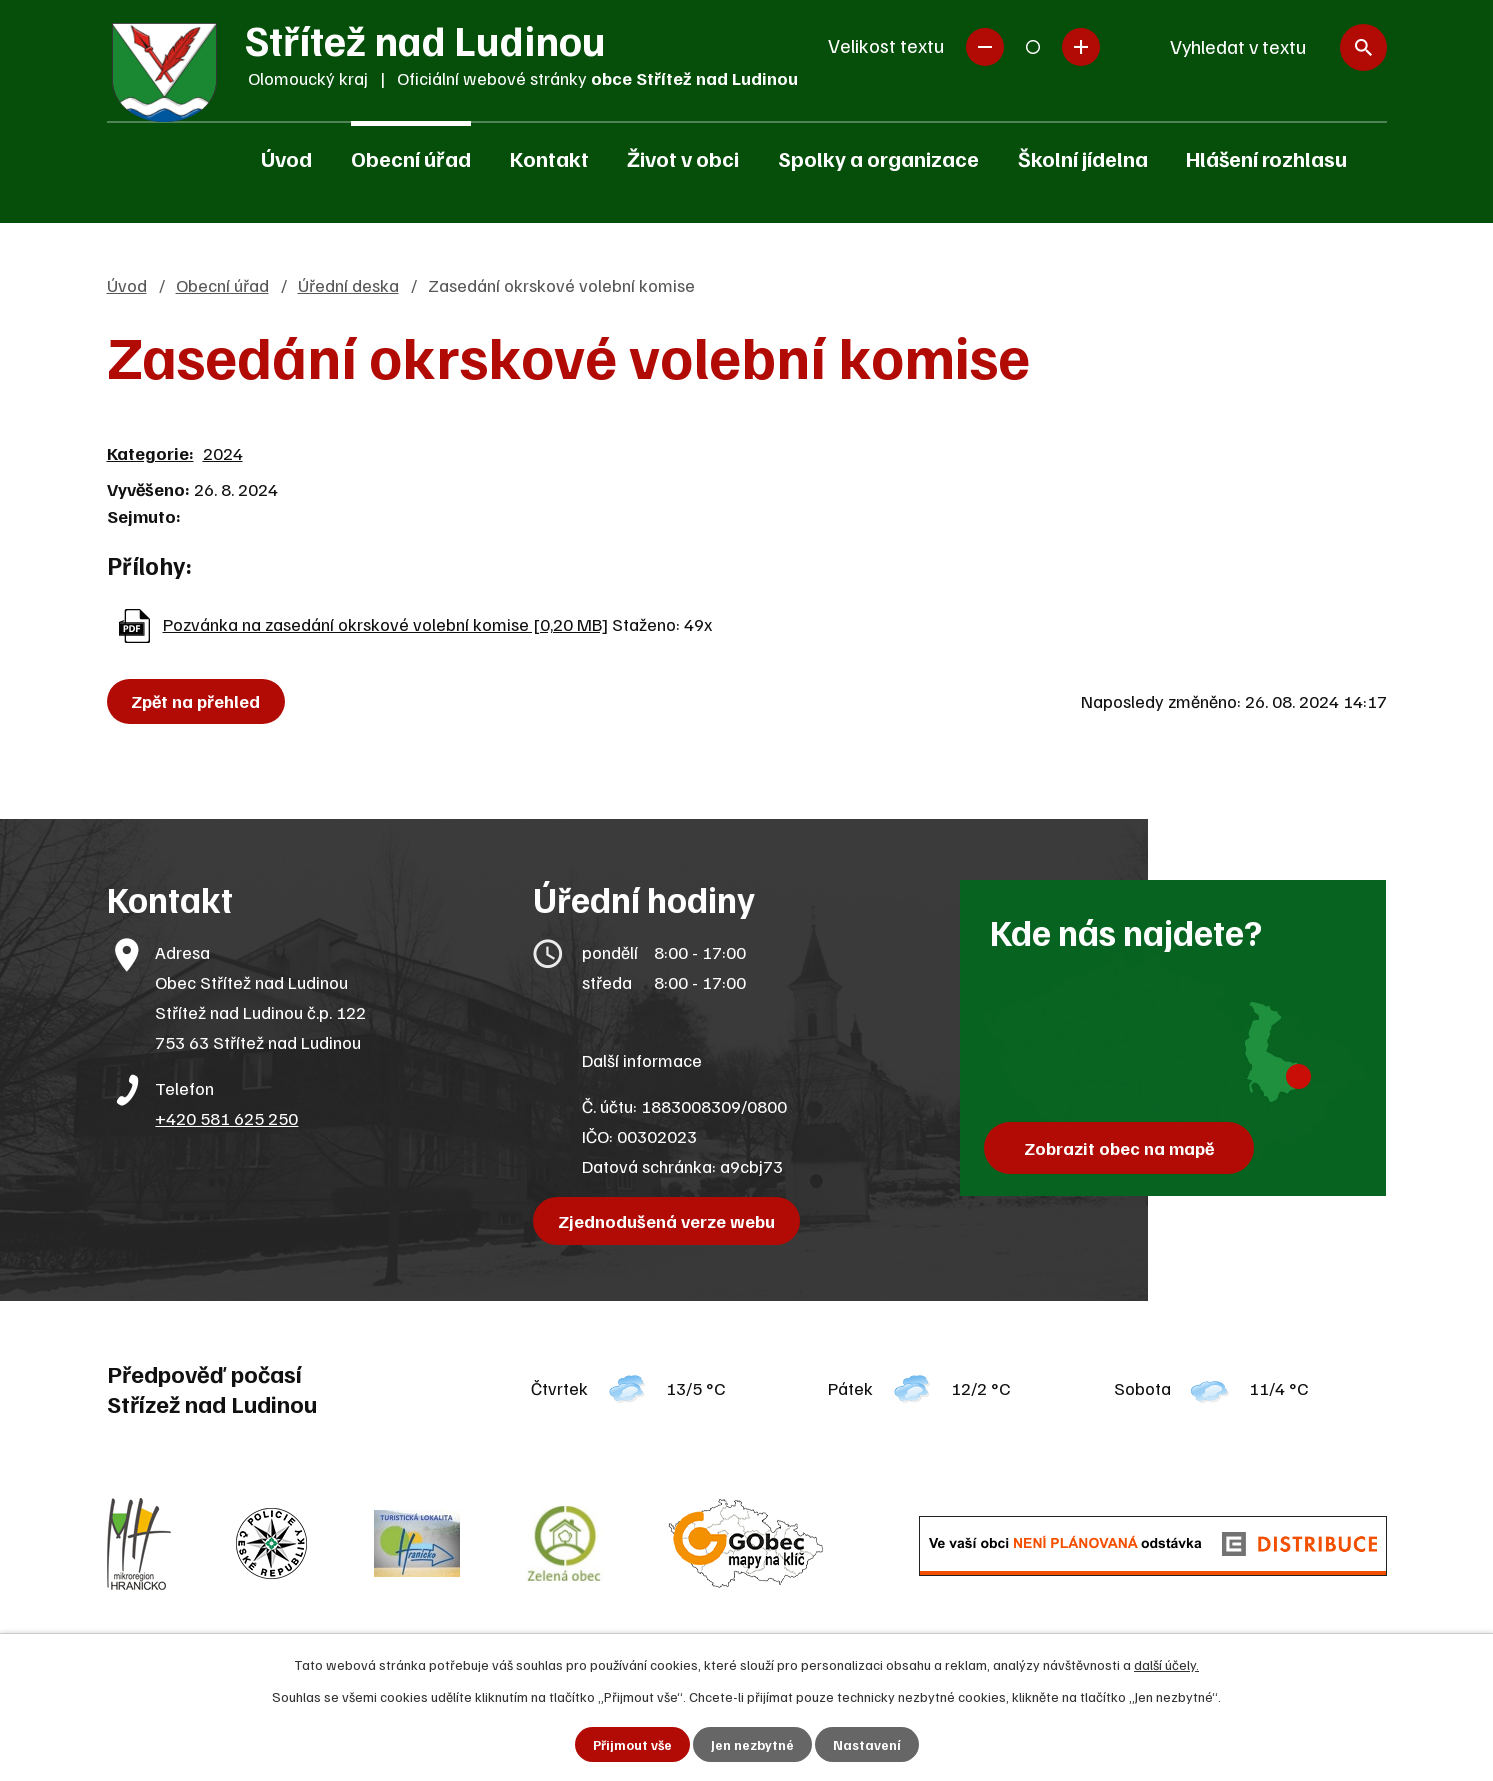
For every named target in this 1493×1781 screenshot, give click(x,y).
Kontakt (549, 158)
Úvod (286, 158)
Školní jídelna (1083, 158)
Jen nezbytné (752, 1744)
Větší (1081, 47)
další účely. (1166, 1663)
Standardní (1033, 47)
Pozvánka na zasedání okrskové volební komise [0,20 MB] (385, 624)
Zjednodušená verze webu (668, 1221)
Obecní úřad (411, 158)
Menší (985, 47)
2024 (223, 453)
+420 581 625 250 (226, 1118)
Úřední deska (348, 285)
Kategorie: (150, 453)
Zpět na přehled (198, 701)
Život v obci (683, 158)
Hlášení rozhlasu (1266, 158)
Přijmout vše (631, 1744)
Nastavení (867, 1744)
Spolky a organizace (878, 158)
